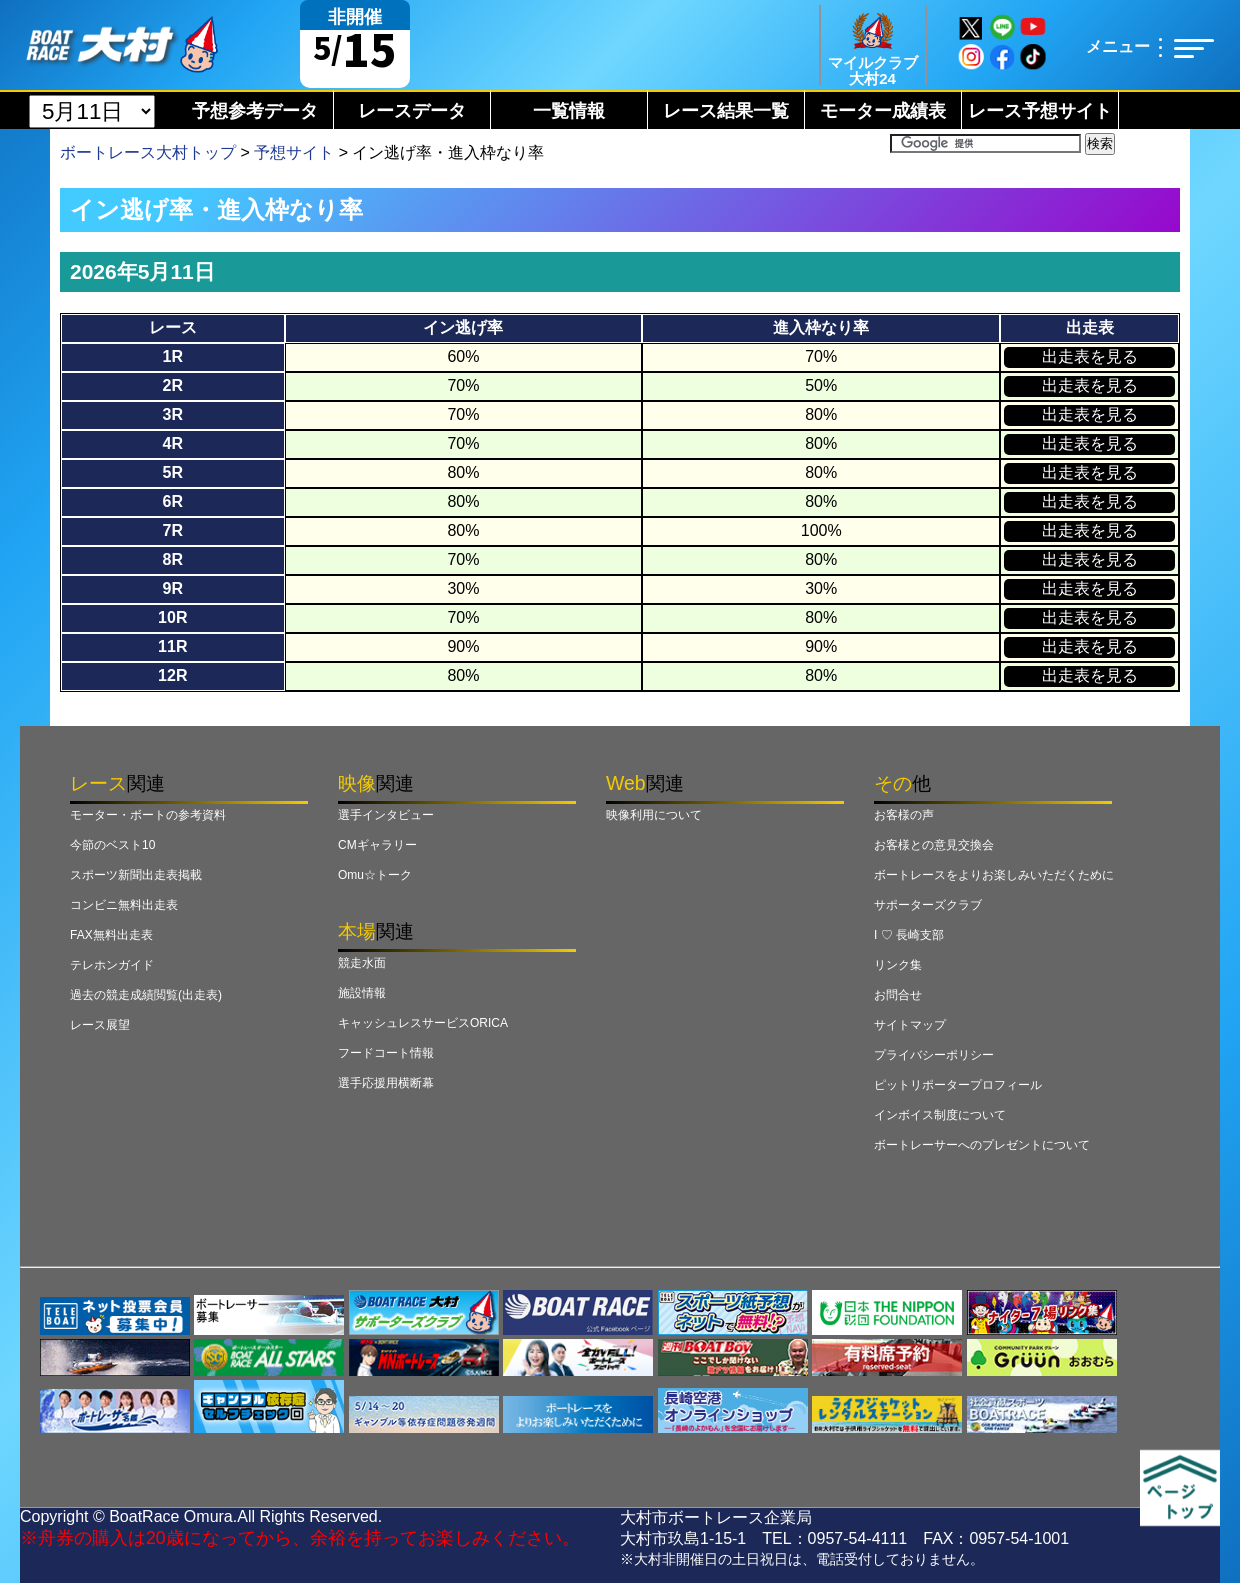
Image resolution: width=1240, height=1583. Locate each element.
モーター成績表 (883, 111)
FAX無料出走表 (111, 935)
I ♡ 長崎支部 (909, 935)
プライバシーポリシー (934, 1055)
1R (173, 356)
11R (172, 646)
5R (173, 472)
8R (173, 559)
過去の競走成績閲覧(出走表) (146, 995)
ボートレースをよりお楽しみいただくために (994, 875)
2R (173, 385)
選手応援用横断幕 (386, 1083)
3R (173, 414)
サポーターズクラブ (928, 905)
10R (172, 617)
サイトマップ (910, 1025)
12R (172, 675)
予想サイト (294, 152)
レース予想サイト (1040, 111)
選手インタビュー (386, 815)
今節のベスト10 (112, 845)
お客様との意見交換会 (934, 845)
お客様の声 (904, 815)
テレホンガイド (112, 965)
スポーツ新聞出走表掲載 (136, 875)
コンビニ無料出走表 (124, 905)
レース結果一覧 (726, 111)
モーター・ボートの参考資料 (148, 815)
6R (173, 501)
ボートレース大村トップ (148, 152)
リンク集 (898, 965)
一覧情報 (569, 111)
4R (173, 443)
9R (173, 588)
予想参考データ (255, 111)
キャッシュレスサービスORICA (423, 1023)
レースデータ (412, 111)
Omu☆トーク (375, 875)
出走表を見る (1090, 356)
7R (173, 530)
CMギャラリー (377, 845)
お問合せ (898, 995)
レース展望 (100, 1025)
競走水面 (362, 963)
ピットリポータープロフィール (958, 1085)
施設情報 (362, 993)
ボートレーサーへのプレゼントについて (982, 1145)
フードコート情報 (386, 1053)
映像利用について (654, 815)
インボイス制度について (940, 1115)
